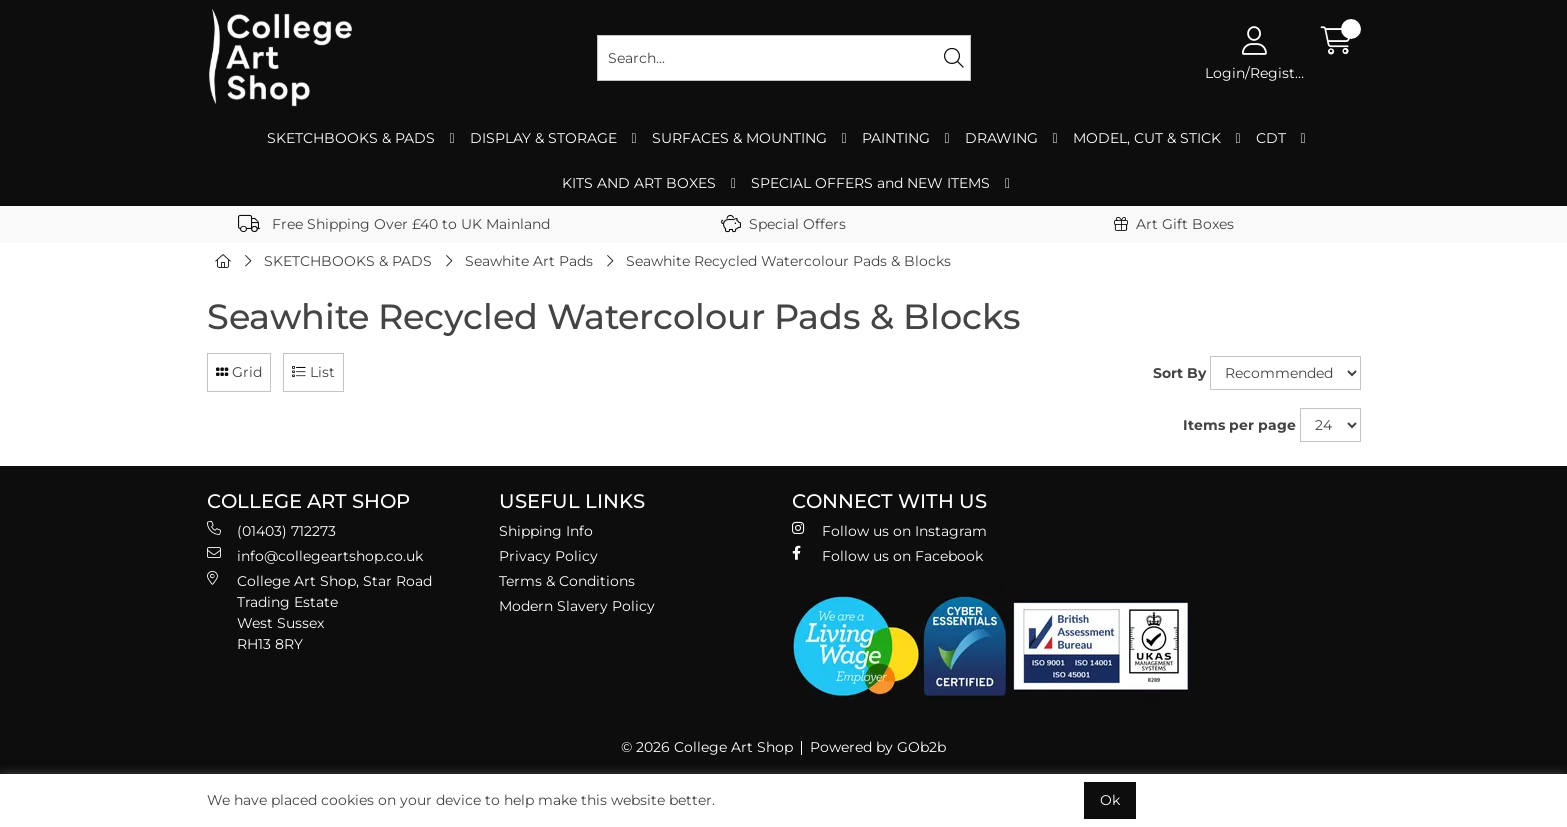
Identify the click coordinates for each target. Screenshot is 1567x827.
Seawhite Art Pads (529, 261)
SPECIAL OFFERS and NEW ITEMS (870, 183)
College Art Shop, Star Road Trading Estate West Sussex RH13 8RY (319, 612)
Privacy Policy (548, 556)
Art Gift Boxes (1174, 224)
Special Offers (783, 224)
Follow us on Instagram (889, 530)
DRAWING (1001, 138)
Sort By (1179, 373)
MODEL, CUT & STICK (1147, 138)
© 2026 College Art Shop (707, 747)
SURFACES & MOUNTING (739, 138)
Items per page (1239, 425)
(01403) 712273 (271, 530)
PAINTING (896, 138)
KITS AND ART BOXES (639, 183)
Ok (1110, 800)
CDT (1271, 138)
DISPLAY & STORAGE (543, 138)
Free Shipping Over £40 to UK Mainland (394, 224)
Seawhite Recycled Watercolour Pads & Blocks (788, 261)
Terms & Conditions (567, 581)
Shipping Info (546, 531)
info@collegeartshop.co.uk (315, 555)
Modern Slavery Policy (577, 606)
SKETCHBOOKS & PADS (351, 138)
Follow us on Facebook (887, 555)
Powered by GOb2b (878, 747)
